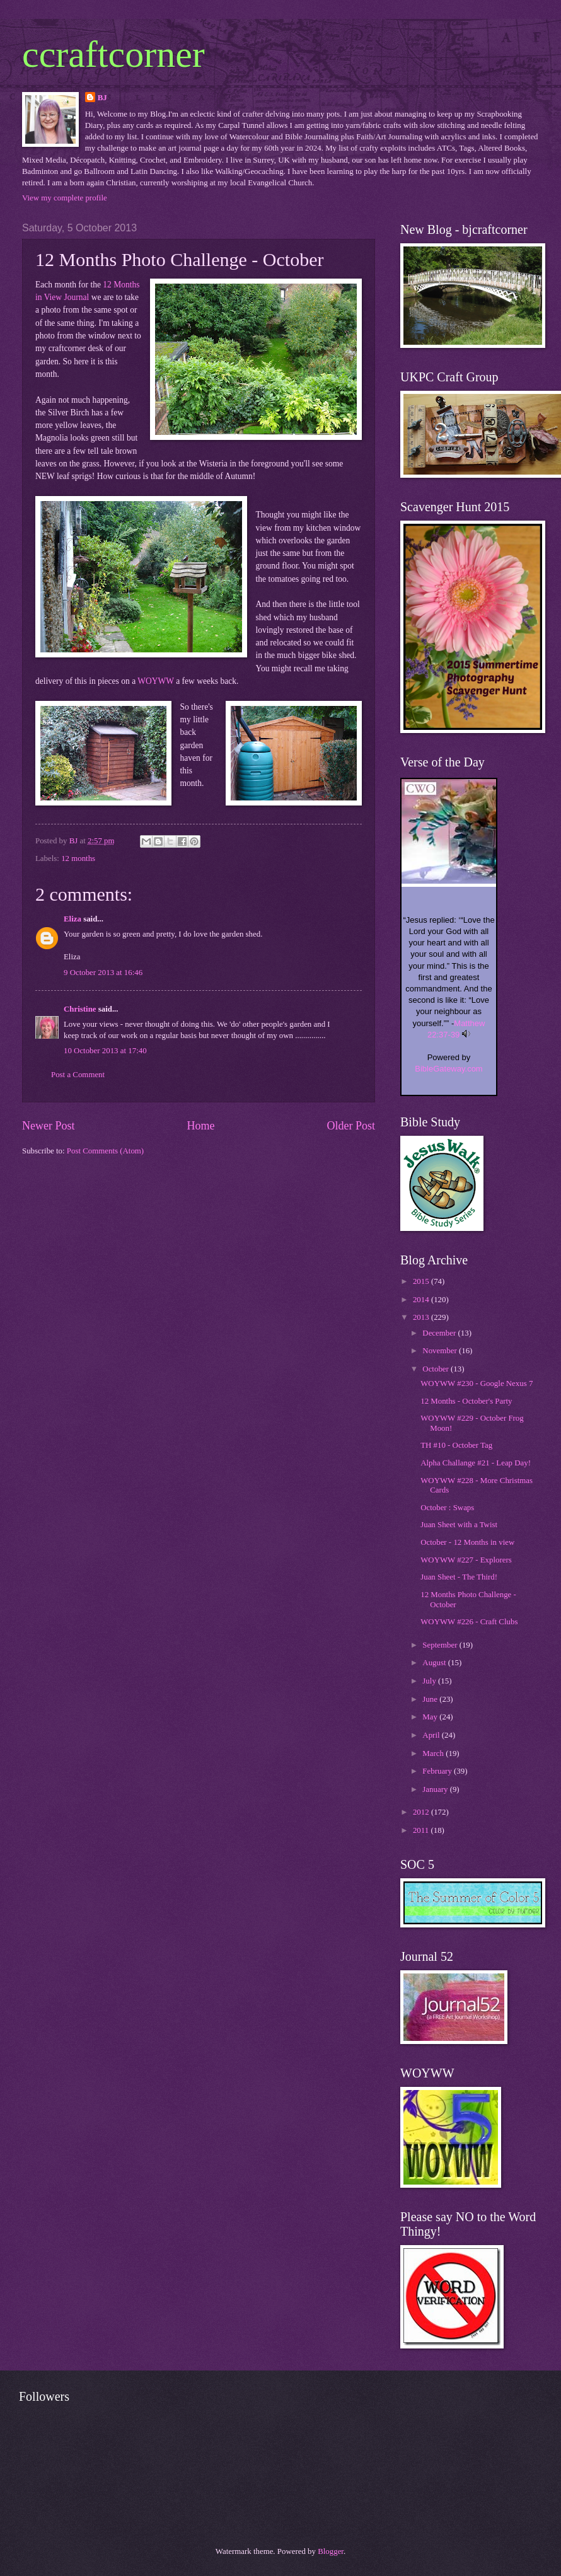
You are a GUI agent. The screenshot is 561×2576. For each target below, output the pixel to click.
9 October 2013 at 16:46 (103, 972)
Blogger (331, 2551)
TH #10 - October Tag (456, 1445)
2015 (422, 1281)
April (431, 1735)
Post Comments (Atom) (105, 1150)
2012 (422, 1812)
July (430, 1681)
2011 (422, 1830)
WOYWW (155, 681)
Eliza (72, 919)
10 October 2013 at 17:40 (105, 1050)
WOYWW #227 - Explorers (466, 1560)
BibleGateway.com (448, 1068)
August (435, 1662)
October (436, 1369)
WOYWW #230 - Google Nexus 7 (476, 1383)
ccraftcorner (113, 54)
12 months (78, 858)
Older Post (351, 1125)
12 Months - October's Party (466, 1401)
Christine (80, 1009)
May (430, 1717)
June (430, 1699)
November (440, 1350)
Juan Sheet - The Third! (458, 1577)
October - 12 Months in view (467, 1542)
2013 (422, 1317)
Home (200, 1125)
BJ (102, 97)
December (440, 1333)
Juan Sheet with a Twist (458, 1524)
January (435, 1789)
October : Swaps (447, 1507)
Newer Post (48, 1125)
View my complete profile (64, 197)
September (440, 1645)
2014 (422, 1299)
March (434, 1753)
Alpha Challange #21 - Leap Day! (475, 1462)
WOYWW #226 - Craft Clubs (469, 1621)
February (438, 1771)
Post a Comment (78, 1074)
